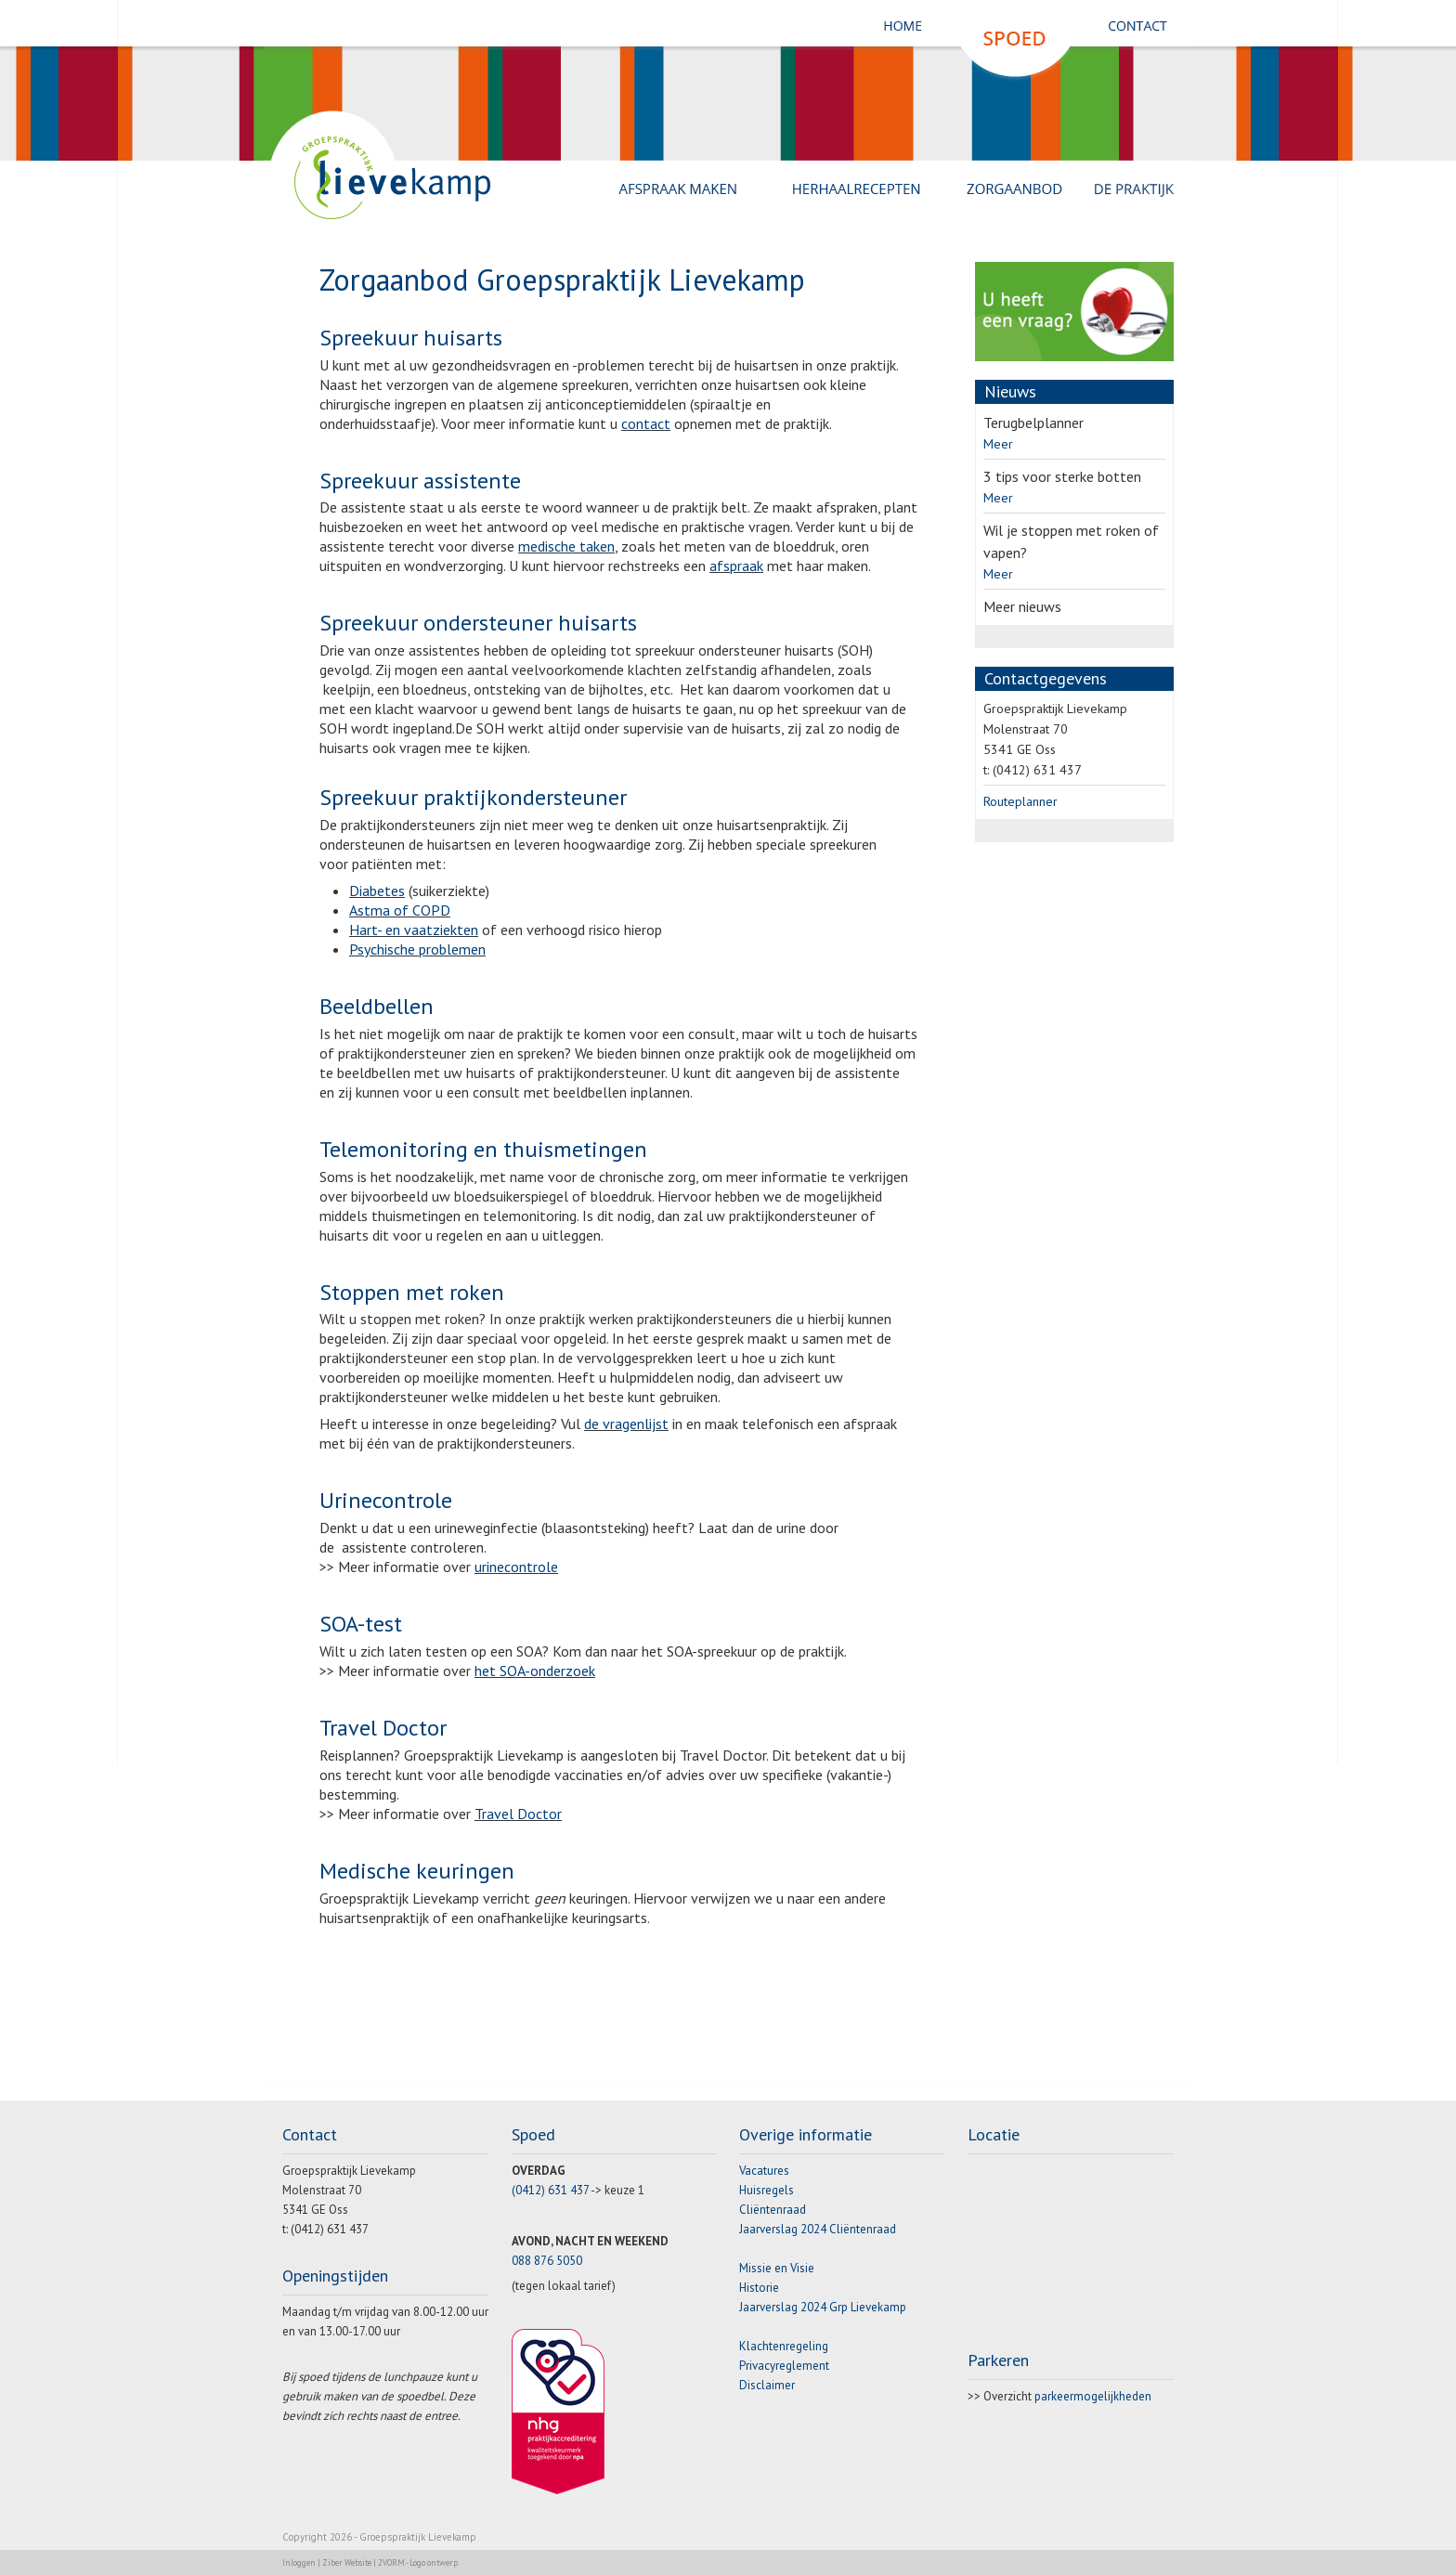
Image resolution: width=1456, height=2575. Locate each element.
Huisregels (766, 2190)
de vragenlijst (626, 1423)
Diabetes (377, 890)
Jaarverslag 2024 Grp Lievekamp (822, 2307)
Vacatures (764, 2170)
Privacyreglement (784, 2365)
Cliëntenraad (772, 2209)
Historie (759, 2287)
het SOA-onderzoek (534, 1670)
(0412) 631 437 (550, 2190)
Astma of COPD (399, 910)
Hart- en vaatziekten (413, 929)
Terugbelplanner (1033, 422)
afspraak (736, 565)
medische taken (566, 546)
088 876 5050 (547, 2261)
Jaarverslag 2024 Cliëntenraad (817, 2229)
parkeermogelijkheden (1092, 2396)
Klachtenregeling (783, 2346)
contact (645, 423)
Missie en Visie (776, 2268)
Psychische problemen (417, 949)
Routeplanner (1020, 801)
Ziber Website (346, 2562)
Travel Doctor (518, 1813)
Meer (998, 444)
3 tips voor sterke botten (1062, 476)
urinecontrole (516, 1566)
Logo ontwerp (434, 2562)
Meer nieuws (1022, 606)
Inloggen (299, 2562)
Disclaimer (767, 2385)
